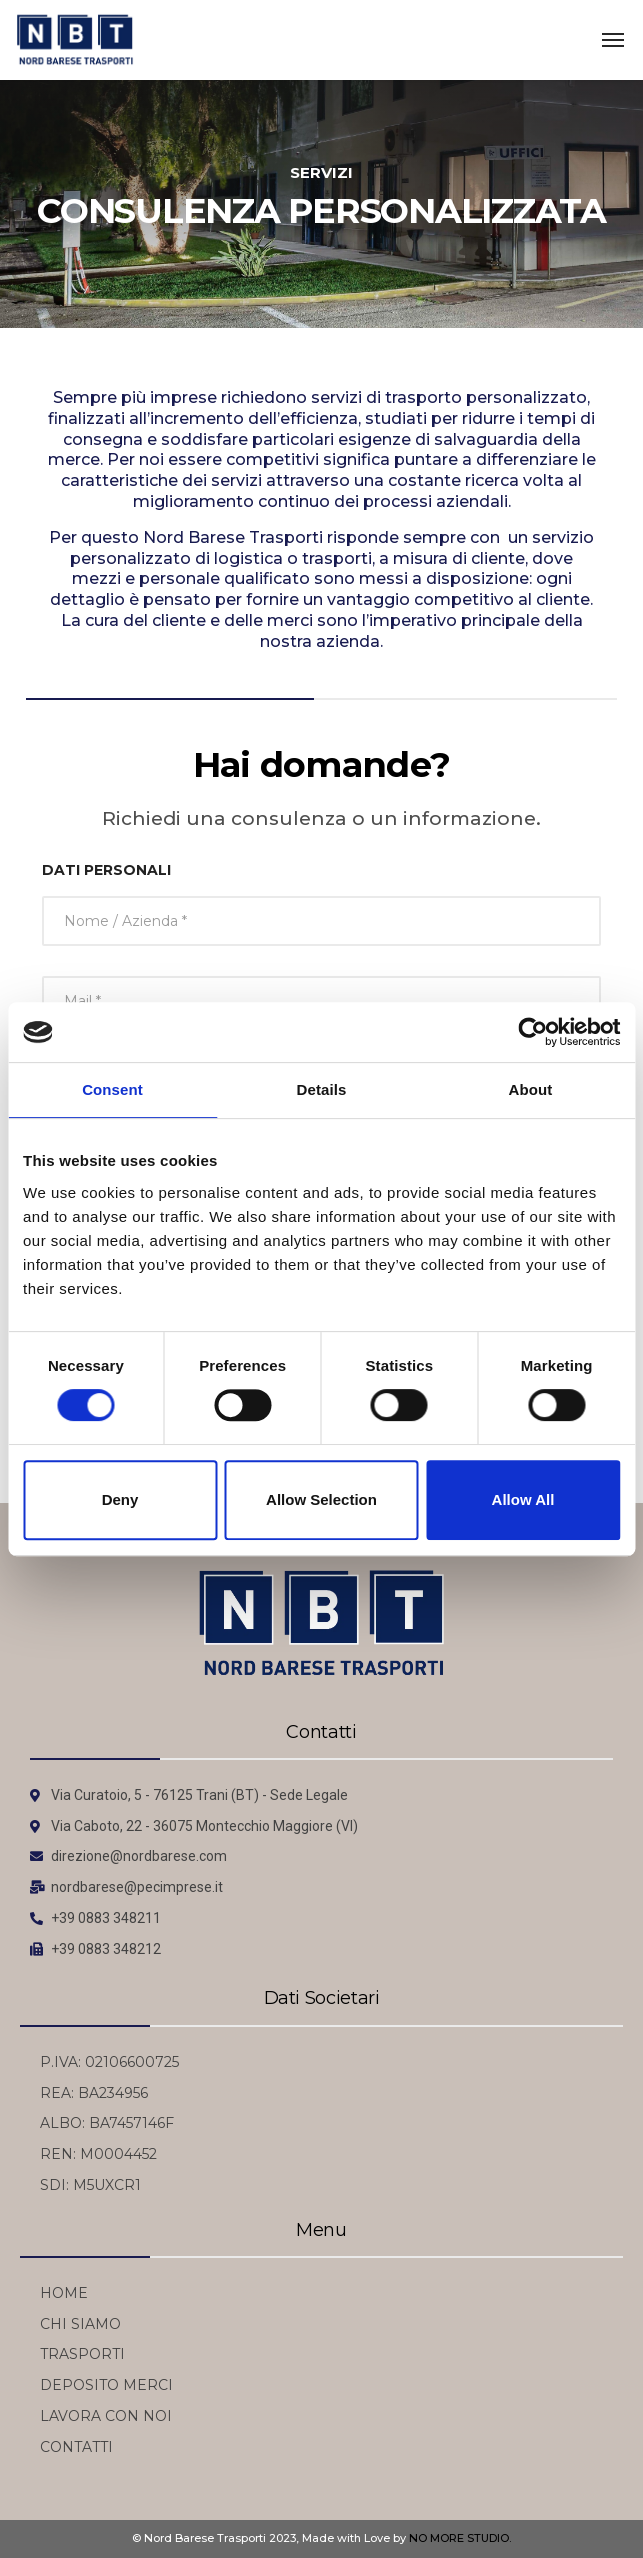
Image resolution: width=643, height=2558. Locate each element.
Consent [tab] (112, 1089)
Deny (120, 1499)
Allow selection (321, 1499)
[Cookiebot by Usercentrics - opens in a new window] (532, 1032)
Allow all (523, 1499)
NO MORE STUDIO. (460, 2538)
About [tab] (531, 1089)
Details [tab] (322, 1089)
